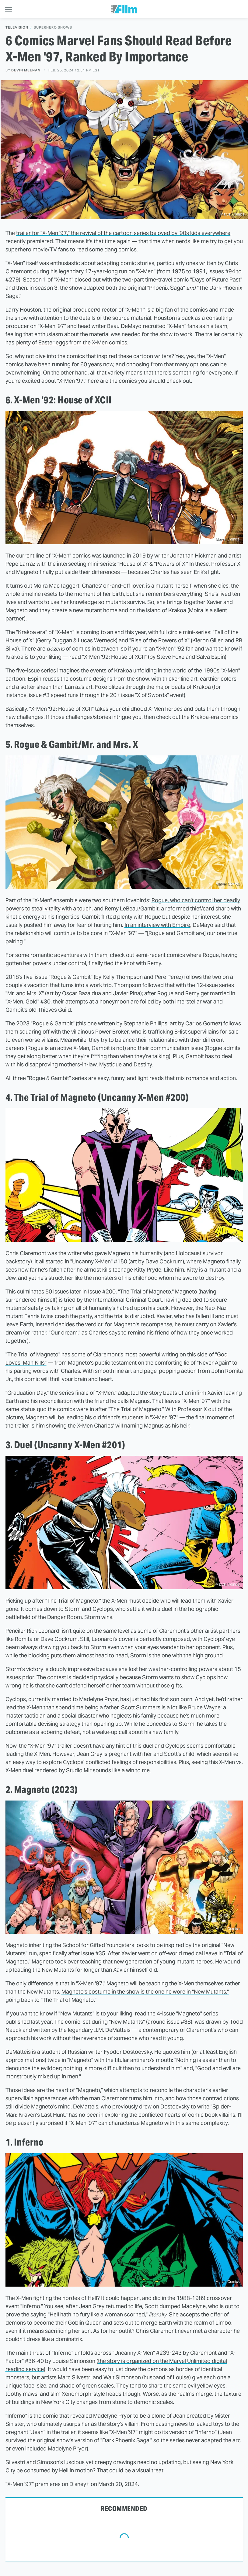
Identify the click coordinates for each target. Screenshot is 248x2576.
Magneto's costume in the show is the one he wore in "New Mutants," (145, 1991)
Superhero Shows (53, 27)
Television (16, 27)
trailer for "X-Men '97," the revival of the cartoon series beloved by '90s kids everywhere (123, 233)
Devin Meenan (25, 70)
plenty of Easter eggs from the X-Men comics (71, 342)
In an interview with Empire (157, 924)
